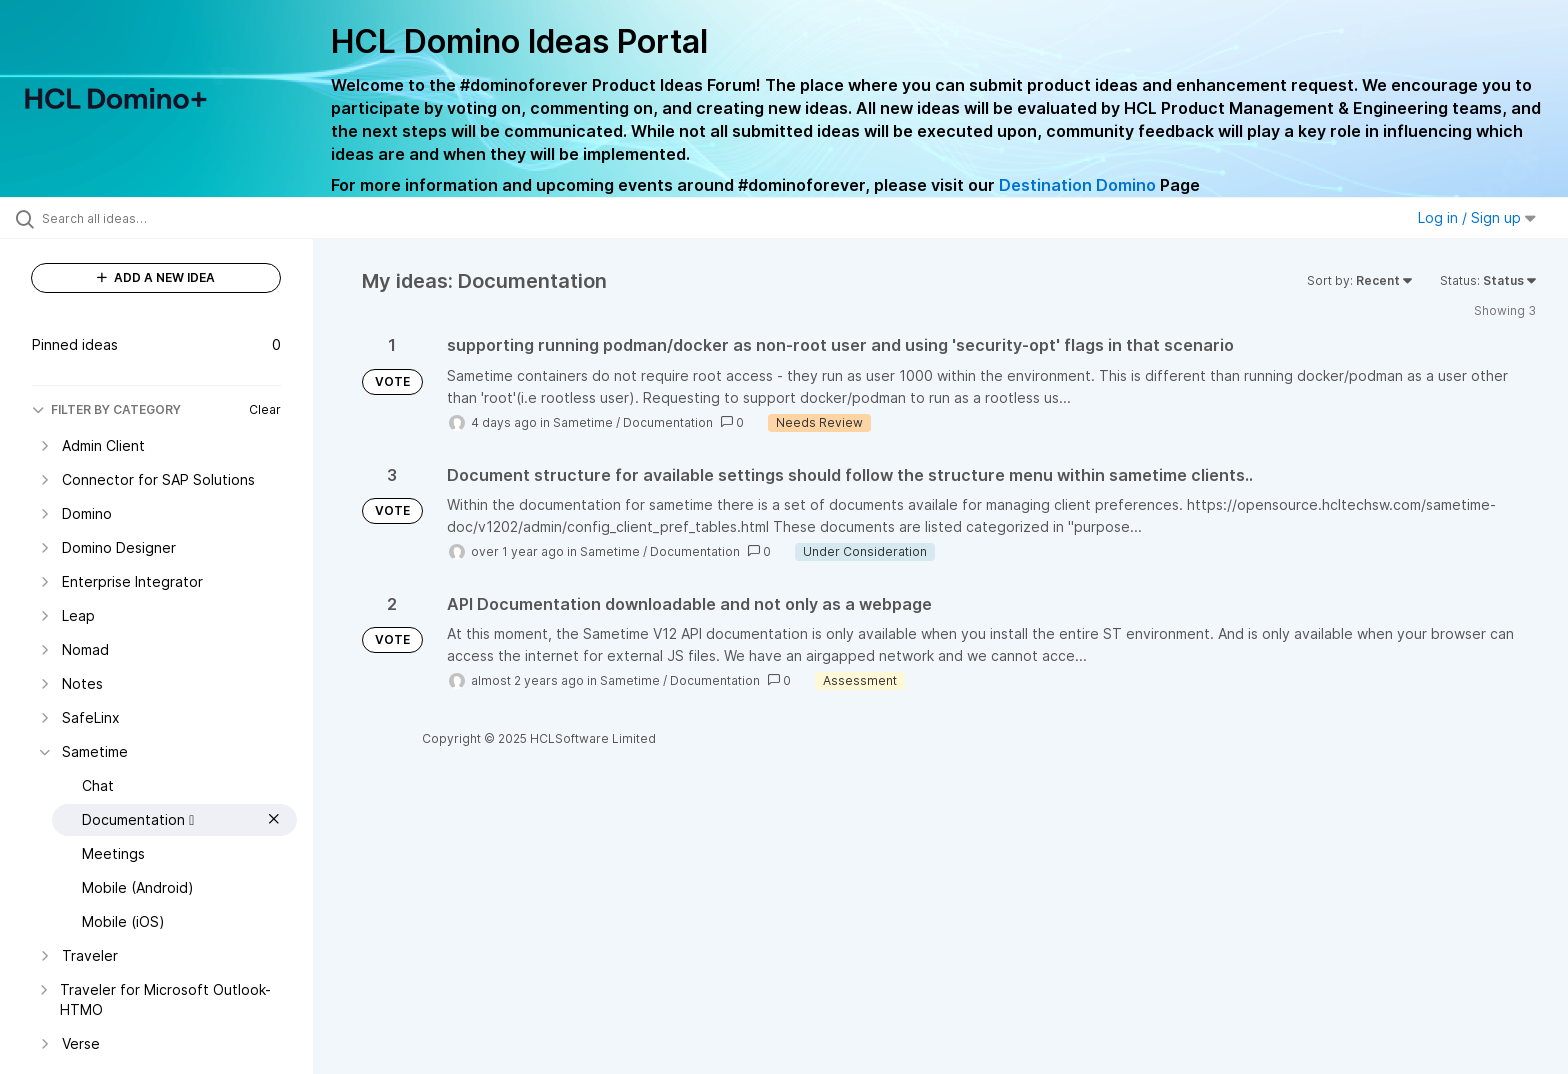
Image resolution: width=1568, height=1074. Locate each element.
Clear (265, 409)
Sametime (583, 422)
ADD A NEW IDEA (156, 277)
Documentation (668, 422)
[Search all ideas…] (182, 218)
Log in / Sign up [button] (1477, 217)
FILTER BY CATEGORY (106, 409)
